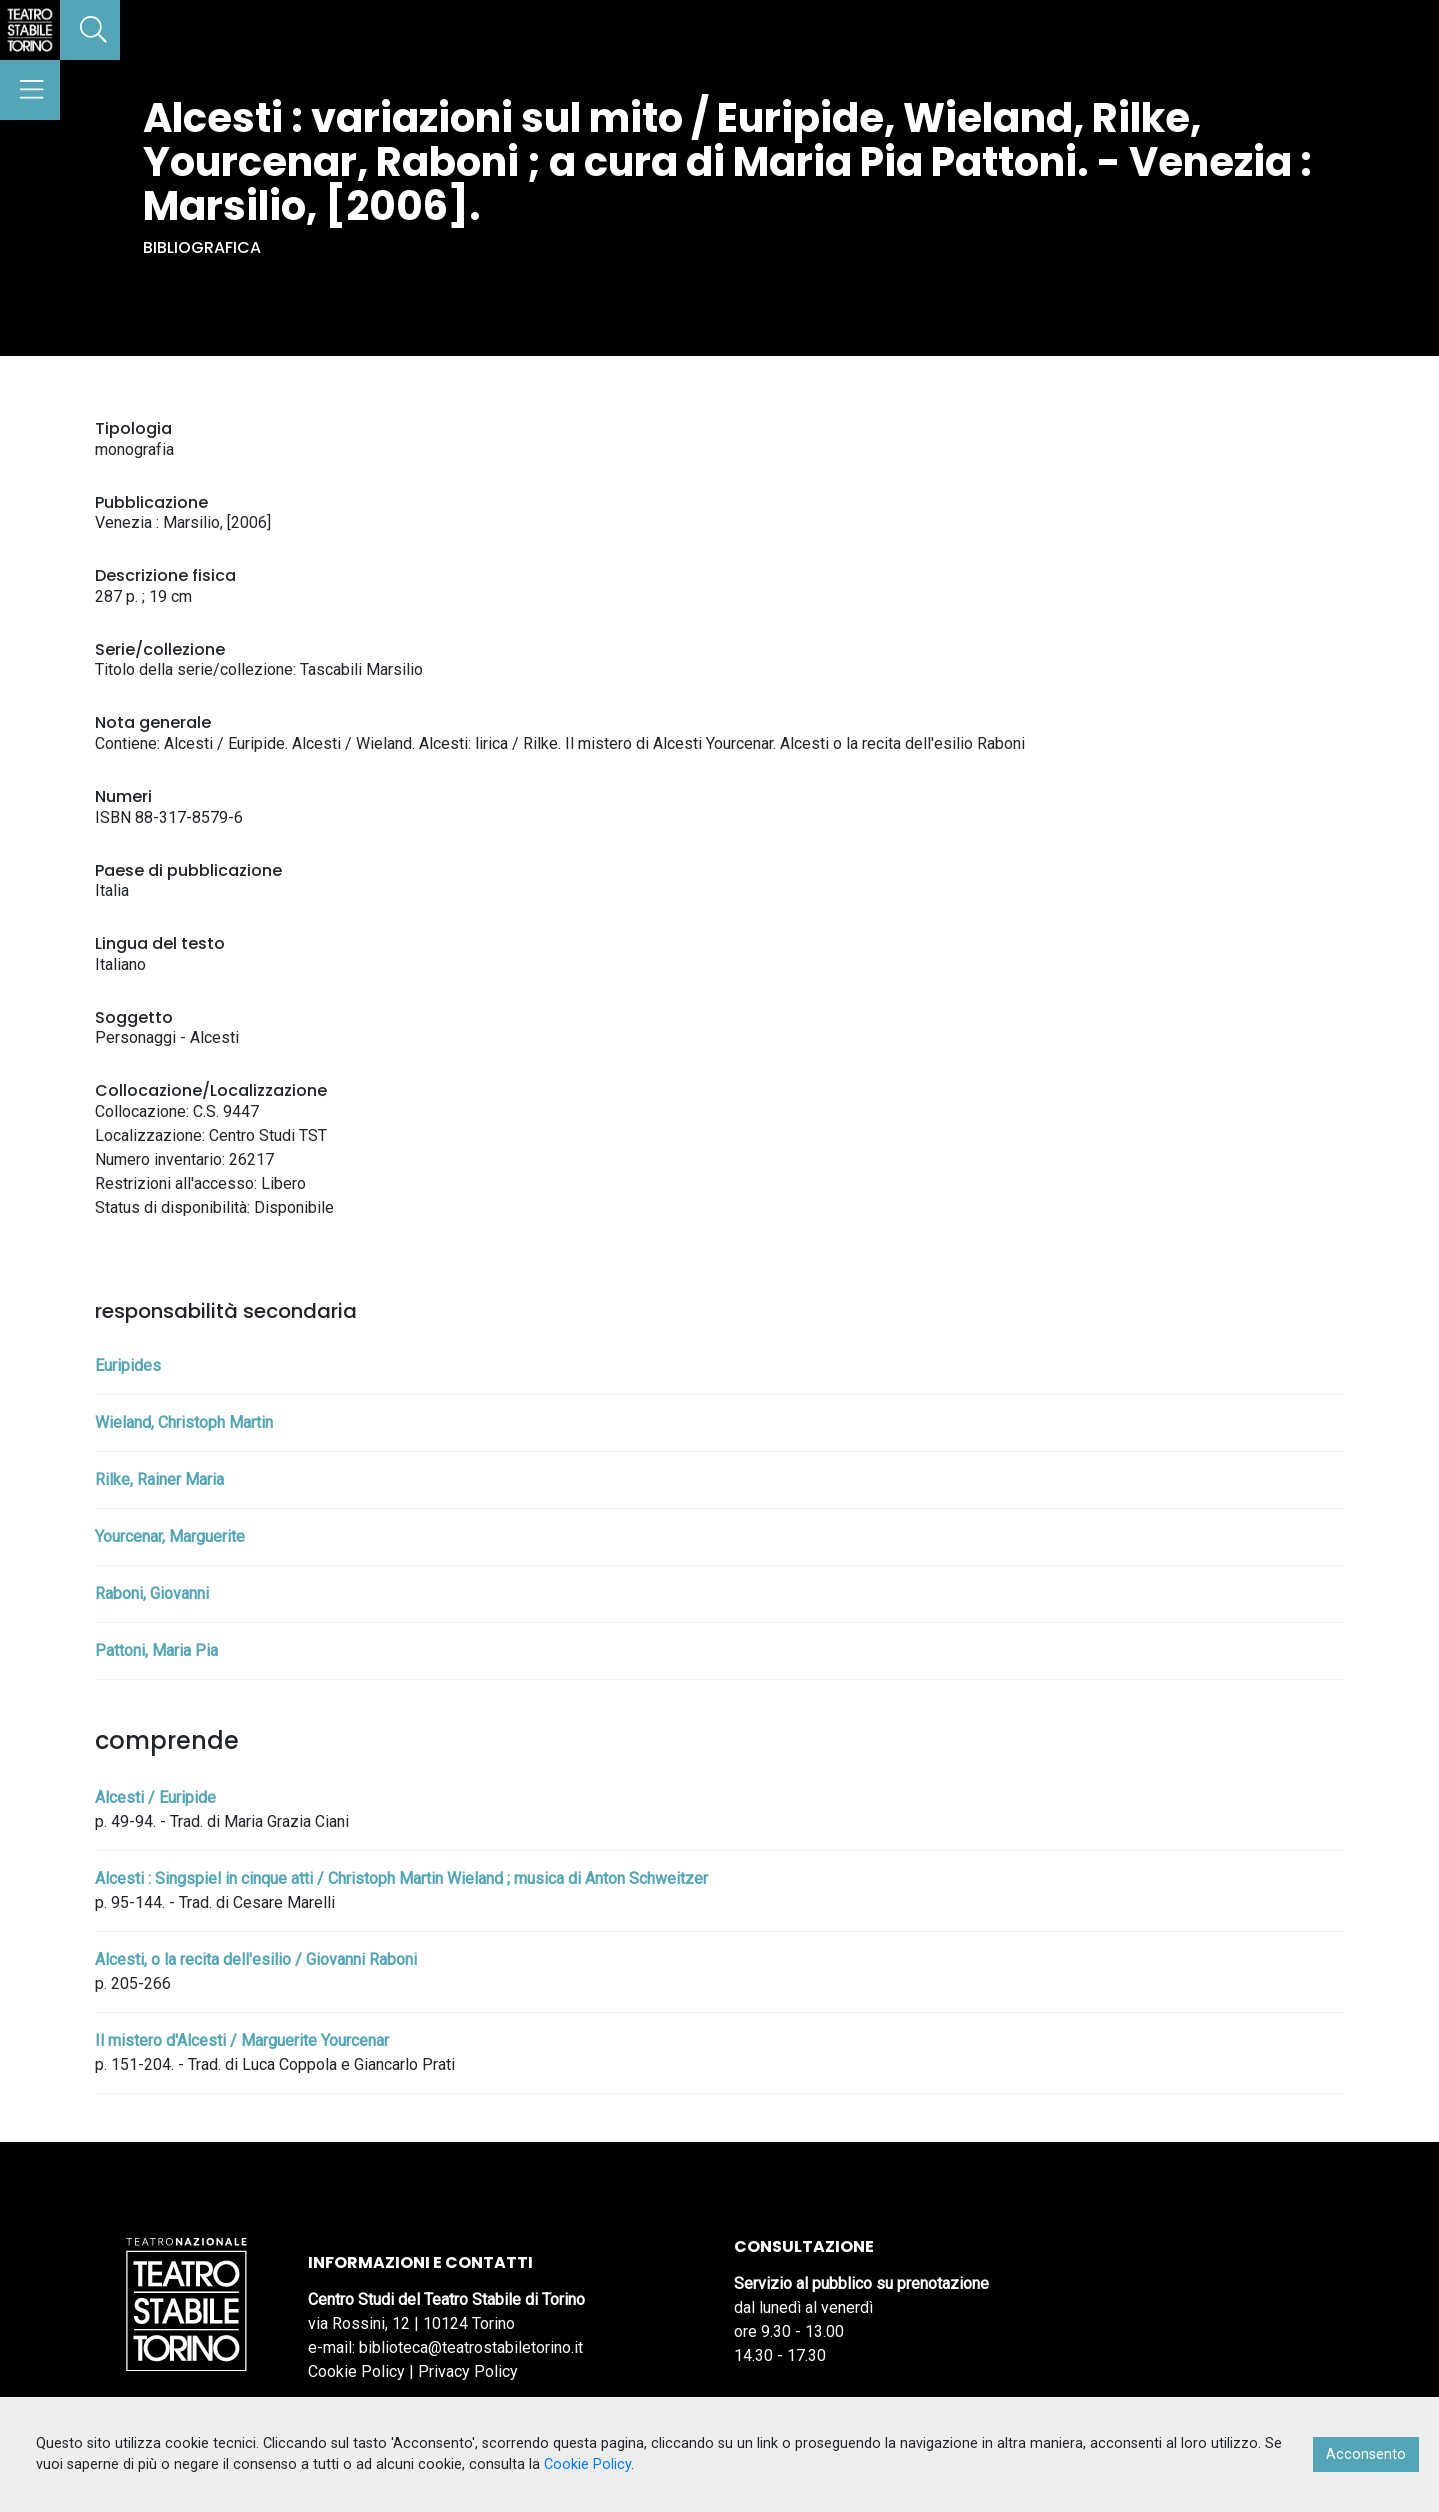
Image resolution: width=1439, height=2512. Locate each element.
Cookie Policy (356, 2371)
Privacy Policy (468, 2371)
